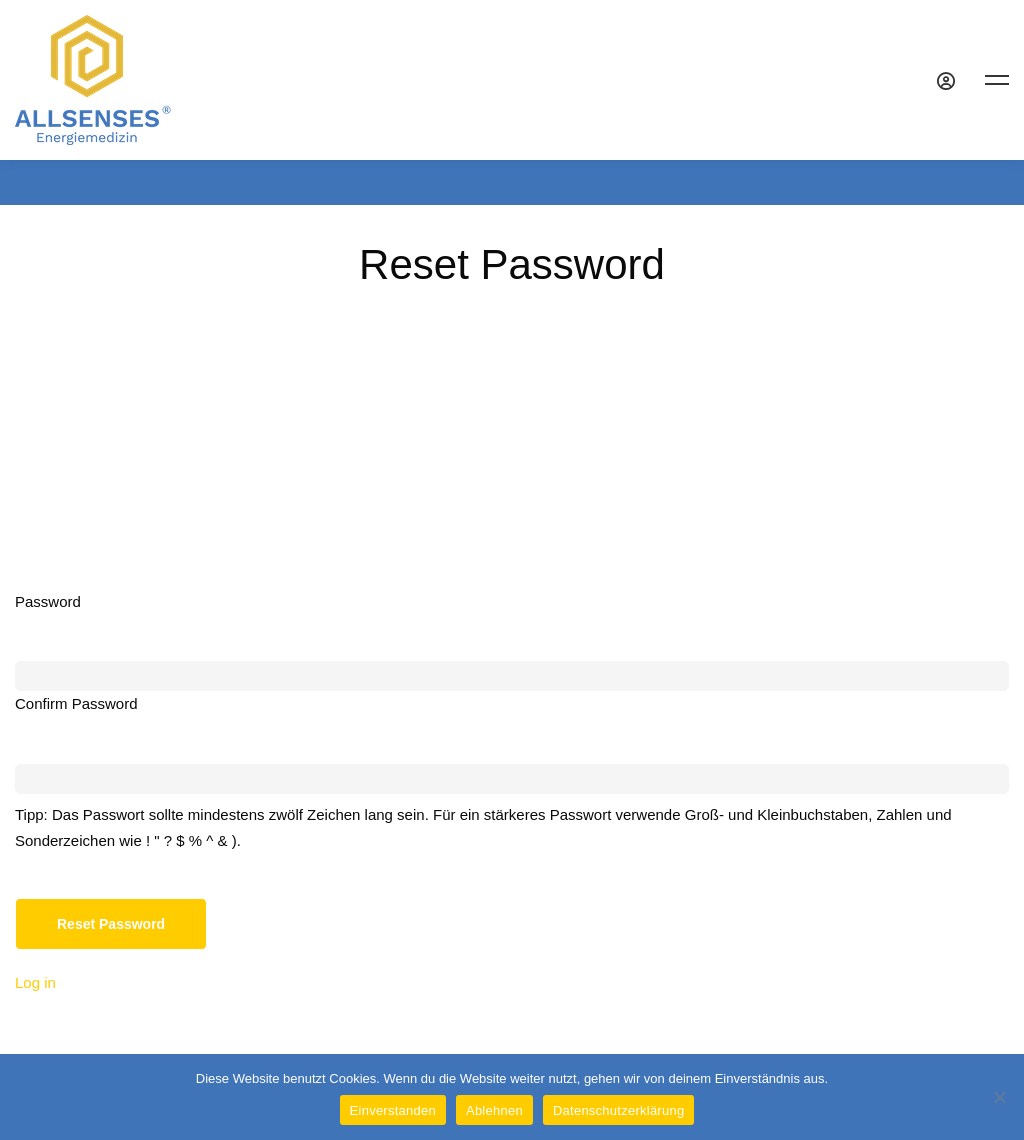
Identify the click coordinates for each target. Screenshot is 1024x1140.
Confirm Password (76, 703)
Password (48, 601)
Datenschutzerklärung (618, 1110)
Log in (35, 982)
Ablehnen (494, 1110)
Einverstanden (393, 1110)
